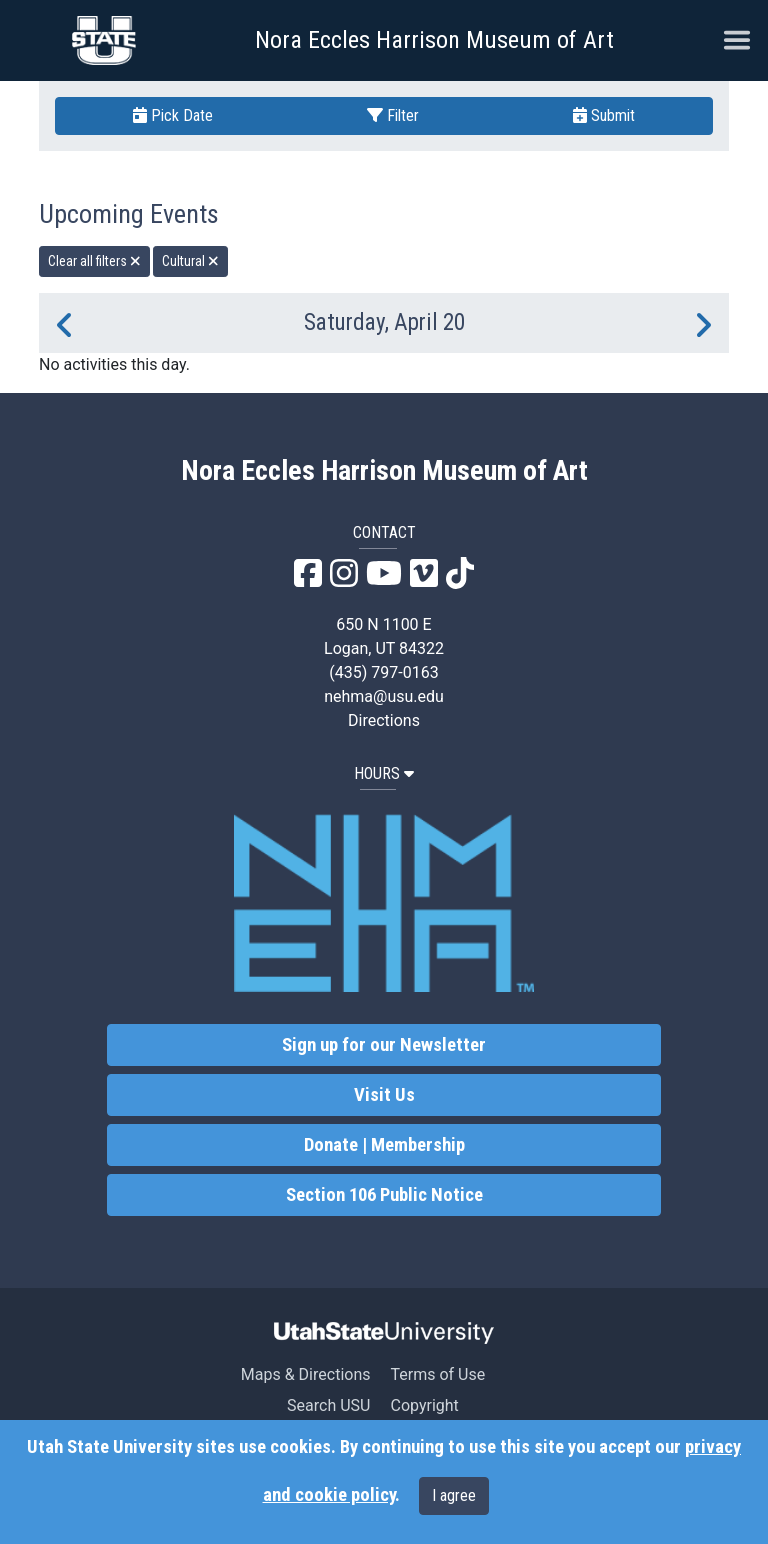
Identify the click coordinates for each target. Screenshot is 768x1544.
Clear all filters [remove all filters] (94, 261)
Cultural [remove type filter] (190, 261)
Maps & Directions (306, 1374)
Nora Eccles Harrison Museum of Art (434, 40)
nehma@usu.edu (384, 696)
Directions (384, 720)
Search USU (328, 1405)
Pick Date (173, 115)
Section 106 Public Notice (384, 1195)
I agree (454, 1495)
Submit (604, 115)
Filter (393, 115)
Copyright (424, 1405)
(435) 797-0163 (383, 672)
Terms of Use (437, 1374)
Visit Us (384, 1095)
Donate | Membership (384, 1145)
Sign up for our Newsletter (384, 1045)
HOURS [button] (384, 773)
